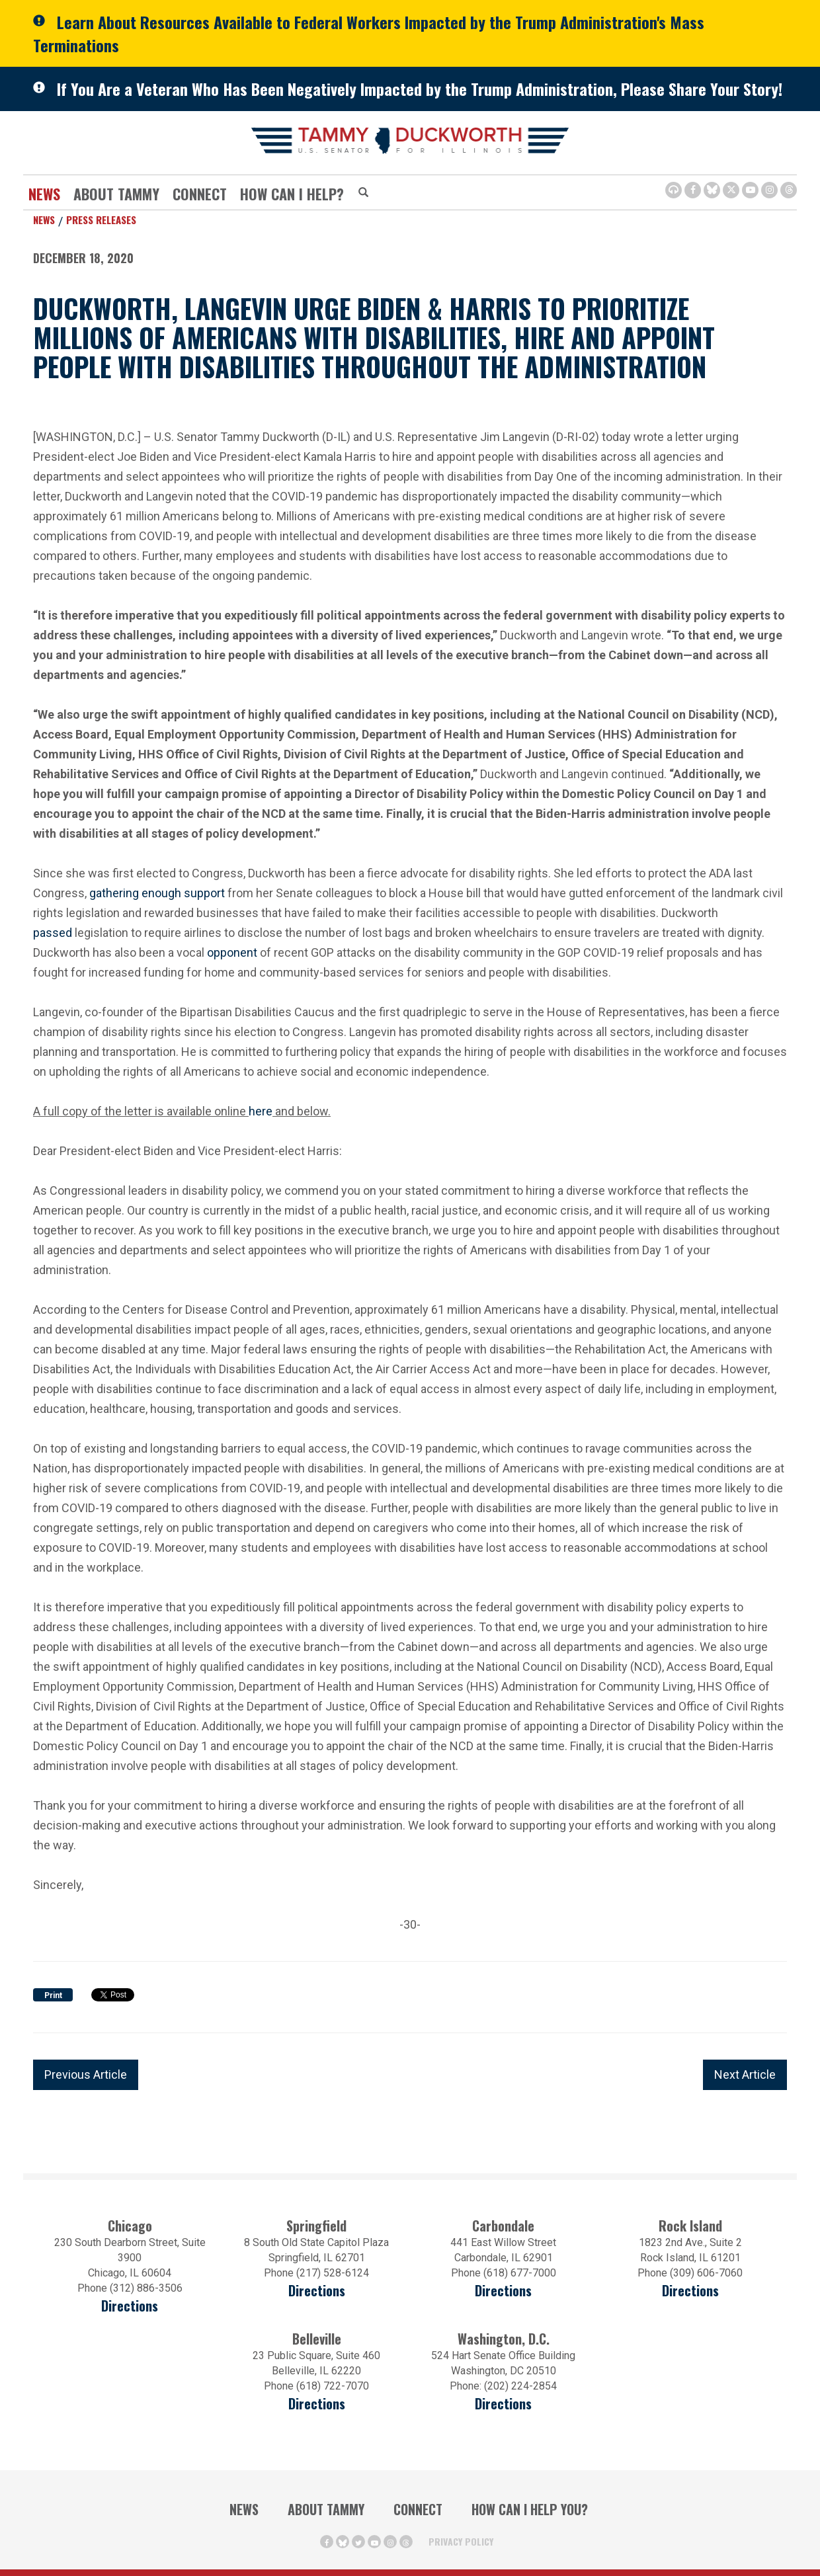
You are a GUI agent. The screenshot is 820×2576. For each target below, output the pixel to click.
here (260, 1111)
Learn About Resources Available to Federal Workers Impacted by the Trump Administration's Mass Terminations (368, 33)
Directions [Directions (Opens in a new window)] (316, 2403)
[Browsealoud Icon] (673, 190)
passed (52, 933)
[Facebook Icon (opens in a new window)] (692, 190)
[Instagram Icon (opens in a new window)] (769, 190)
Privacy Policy (461, 2541)
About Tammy (116, 193)
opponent (232, 952)
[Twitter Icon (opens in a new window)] (731, 190)
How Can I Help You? (530, 2509)
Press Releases (101, 219)
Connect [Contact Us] (200, 193)
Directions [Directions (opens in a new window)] (129, 2305)
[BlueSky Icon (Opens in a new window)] (712, 190)
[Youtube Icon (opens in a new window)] (750, 190)
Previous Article (85, 2074)
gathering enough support (158, 893)
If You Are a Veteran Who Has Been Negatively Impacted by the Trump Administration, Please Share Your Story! (419, 89)
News (44, 193)
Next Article (745, 2074)
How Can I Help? (292, 193)
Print (53, 1995)
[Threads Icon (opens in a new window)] (788, 190)
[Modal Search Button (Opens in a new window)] (363, 193)
